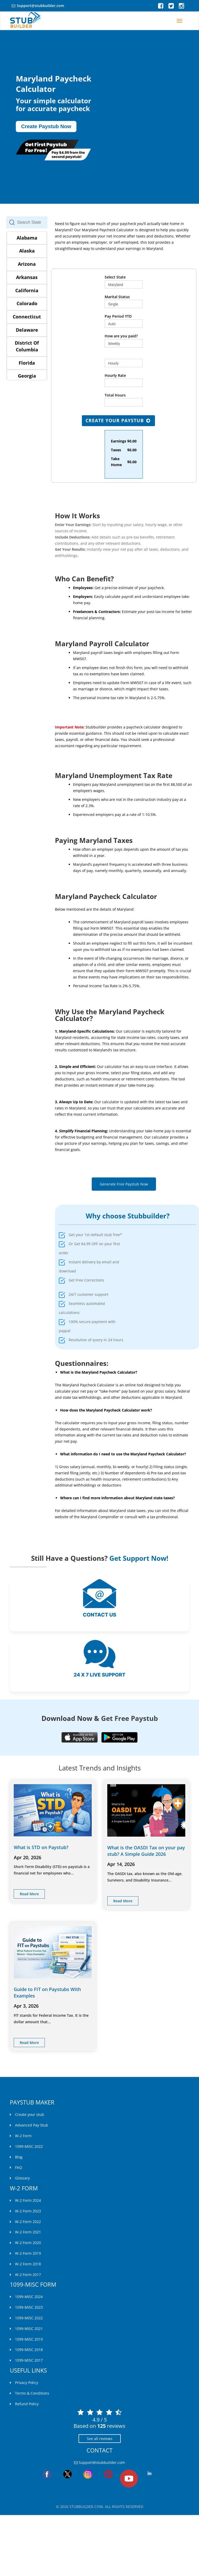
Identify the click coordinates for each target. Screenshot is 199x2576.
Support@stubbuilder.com (40, 5)
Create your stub (29, 2114)
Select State (115, 277)
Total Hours (115, 395)
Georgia (27, 376)
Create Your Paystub (118, 420)
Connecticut (27, 317)
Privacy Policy (26, 2382)
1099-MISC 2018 (29, 2349)
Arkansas (27, 277)
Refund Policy (27, 2403)
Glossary (22, 2178)
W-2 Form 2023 (28, 2211)
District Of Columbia (27, 346)
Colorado (27, 303)
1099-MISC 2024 (29, 2296)
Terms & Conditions (32, 2393)
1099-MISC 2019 (29, 2339)
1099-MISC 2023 (29, 2307)
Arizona (27, 264)
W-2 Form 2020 (28, 2242)
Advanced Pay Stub (31, 2125)
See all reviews (99, 2438)
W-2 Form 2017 (28, 2274)
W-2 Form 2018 (28, 2263)
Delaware (27, 330)
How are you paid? (121, 335)
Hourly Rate (115, 375)
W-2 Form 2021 (28, 2232)
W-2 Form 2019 (28, 2253)
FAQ (18, 2167)
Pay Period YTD (118, 316)
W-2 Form (23, 2135)
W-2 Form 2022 (28, 2221)
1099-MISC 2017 (29, 2360)
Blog (19, 2157)
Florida (27, 363)
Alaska (27, 251)
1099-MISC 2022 (29, 2146)
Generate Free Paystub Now (124, 1184)
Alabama (27, 238)
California (26, 290)
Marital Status (117, 296)
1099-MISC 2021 (29, 2328)
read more (29, 1893)
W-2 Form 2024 (28, 2200)
